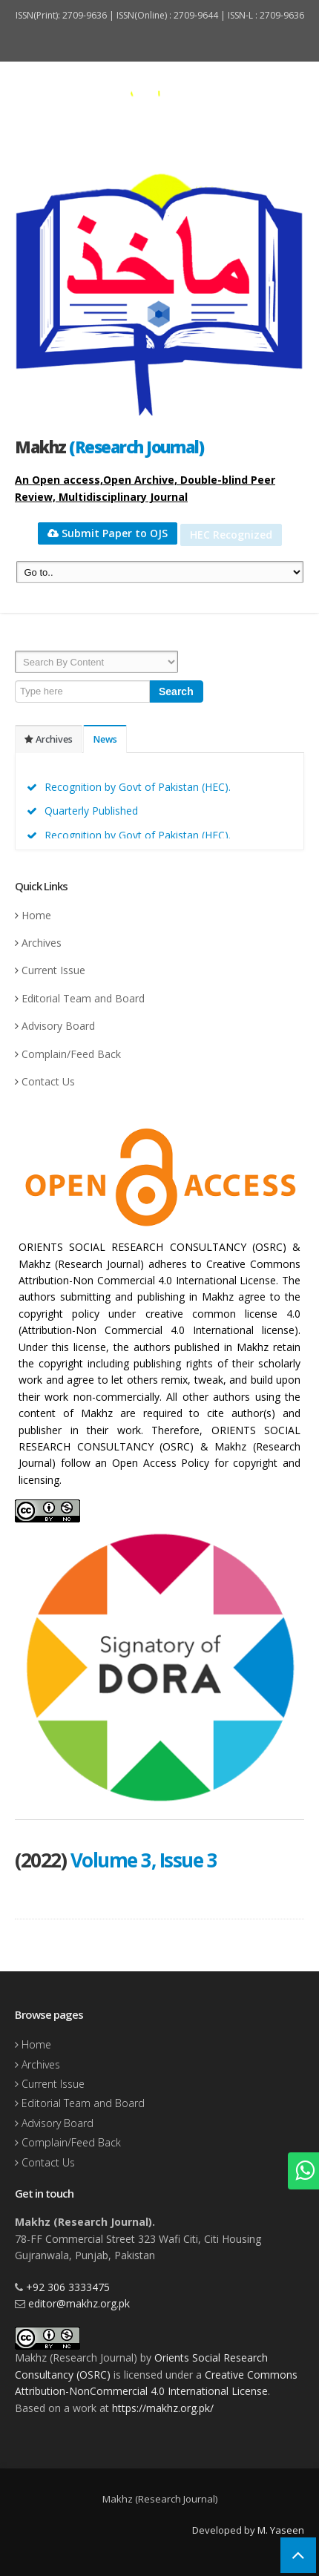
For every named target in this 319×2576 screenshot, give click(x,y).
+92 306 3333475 (68, 2287)
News (105, 739)
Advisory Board (58, 1026)
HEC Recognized (231, 535)
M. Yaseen (280, 2530)
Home (36, 915)
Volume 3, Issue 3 (143, 1860)
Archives (48, 739)
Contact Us (48, 1081)
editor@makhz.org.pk (79, 2303)
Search (176, 691)
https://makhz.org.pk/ (163, 2408)
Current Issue (53, 970)
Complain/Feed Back (71, 1054)
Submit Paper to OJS (107, 533)
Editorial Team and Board (83, 998)
